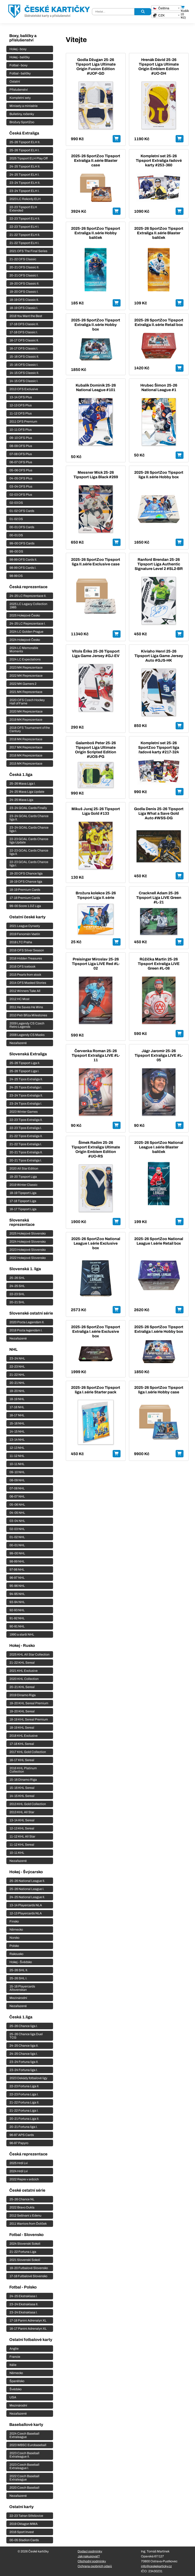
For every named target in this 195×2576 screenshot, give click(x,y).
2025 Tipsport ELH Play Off (29, 158)
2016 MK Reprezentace (26, 755)
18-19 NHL (17, 1399)
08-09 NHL (17, 1480)
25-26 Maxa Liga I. (22, 783)
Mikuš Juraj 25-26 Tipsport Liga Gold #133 (95, 811)
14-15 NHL (17, 1431)
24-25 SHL (17, 1286)
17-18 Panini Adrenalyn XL (28, 2320)
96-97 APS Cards (22, 2135)
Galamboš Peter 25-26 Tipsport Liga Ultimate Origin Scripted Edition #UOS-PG (95, 750)
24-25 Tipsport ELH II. (25, 166)
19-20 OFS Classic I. (24, 291)
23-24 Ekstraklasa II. (24, 2304)
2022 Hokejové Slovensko (28, 1257)
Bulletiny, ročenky (22, 114)
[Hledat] (142, 11)
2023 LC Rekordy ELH (25, 199)
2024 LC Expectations (25, 659)
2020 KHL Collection (24, 1678)
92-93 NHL (17, 1610)
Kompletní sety (20, 97)
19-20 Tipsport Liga (23, 1176)
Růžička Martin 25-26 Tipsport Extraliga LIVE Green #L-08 (159, 963)
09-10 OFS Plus (21, 437)
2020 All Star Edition (24, 1168)
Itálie (13, 2364)
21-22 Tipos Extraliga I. (26, 1144)
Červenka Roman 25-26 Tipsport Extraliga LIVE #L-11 (96, 1055)
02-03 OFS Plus (21, 494)
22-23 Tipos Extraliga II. (26, 1119)
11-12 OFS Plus (21, 413)
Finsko (14, 1921)
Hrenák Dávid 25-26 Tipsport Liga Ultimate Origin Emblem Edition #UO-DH (158, 66)
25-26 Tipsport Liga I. (24, 1071)
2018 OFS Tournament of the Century (30, 729)
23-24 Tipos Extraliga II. (26, 1095)
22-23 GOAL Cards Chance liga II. (29, 852)
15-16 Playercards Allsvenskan (22, 1988)
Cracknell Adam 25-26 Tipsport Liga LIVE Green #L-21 (158, 897)
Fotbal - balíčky (20, 73)
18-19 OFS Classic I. (24, 308)
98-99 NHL (17, 1561)
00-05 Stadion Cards (24, 2540)
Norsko (14, 1937)
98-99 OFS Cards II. (23, 559)
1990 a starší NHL (22, 1634)
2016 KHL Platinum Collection (23, 1769)
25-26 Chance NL (22, 2199)
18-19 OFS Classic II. (24, 299)
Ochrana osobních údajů (95, 2566)
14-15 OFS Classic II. (24, 372)
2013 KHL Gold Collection (28, 1804)
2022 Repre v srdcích (24, 2179)
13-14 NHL (17, 1439)
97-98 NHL (17, 1569)
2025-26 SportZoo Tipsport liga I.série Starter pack (95, 1389)
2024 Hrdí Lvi (19, 2171)
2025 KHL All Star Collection (29, 1654)
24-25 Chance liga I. (24, 2053)
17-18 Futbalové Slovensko (28, 2276)
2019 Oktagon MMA (24, 2524)
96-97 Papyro (19, 2143)
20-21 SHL (17, 1302)
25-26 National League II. (27, 1880)
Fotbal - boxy (19, 65)
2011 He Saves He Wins (26, 1007)
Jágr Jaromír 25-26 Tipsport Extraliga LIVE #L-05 (159, 1055)
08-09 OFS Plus (21, 446)
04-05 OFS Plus (21, 478)
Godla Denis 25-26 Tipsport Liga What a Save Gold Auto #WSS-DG (159, 813)
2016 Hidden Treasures (26, 958)
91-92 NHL (17, 1618)
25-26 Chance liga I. (24, 2026)
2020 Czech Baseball (24, 2487)
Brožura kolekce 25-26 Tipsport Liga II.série (96, 895)
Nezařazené (18, 1043)
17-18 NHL (17, 1407)
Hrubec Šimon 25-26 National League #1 (158, 387)
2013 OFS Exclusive (24, 389)
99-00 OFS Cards (22, 543)
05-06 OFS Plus (21, 470)
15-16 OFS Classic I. (24, 364)
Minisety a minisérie (24, 106)
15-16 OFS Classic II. (24, 356)
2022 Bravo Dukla (22, 2207)
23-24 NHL (17, 1358)
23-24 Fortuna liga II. (24, 2061)
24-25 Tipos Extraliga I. (26, 1087)
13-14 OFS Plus (21, 397)
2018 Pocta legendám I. (26, 1330)
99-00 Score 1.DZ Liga (25, 906)
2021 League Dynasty (25, 926)
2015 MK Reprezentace (26, 763)
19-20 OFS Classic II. (24, 283)
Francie (15, 2356)
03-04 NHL (17, 1520)
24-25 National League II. (27, 1897)
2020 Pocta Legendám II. (27, 1322)
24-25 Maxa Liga (21, 799)
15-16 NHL (17, 1423)
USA (13, 2397)
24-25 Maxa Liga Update (27, 791)
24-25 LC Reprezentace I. (28, 623)
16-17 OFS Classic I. (24, 348)
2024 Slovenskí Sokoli (25, 2243)
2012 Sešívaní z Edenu (25, 2215)
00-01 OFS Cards (22, 527)
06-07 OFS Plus (21, 462)
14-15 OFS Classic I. (24, 381)
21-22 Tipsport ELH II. (25, 234)
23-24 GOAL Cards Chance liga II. (29, 817)
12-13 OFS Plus (21, 405)
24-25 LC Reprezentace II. (28, 595)
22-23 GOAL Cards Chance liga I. (29, 863)
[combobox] (166, 8)
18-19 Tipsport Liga (23, 1193)
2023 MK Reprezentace (26, 667)
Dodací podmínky (90, 2551)
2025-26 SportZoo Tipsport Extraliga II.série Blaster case (95, 160)
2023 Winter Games (24, 1111)
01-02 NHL (17, 1537)
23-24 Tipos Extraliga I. (26, 1103)
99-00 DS (16, 551)
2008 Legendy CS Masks (27, 1034)
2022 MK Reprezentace (26, 675)
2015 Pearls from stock (25, 974)
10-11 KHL (17, 1852)
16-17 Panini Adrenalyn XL (28, 2328)
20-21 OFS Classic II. (24, 267)
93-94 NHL (17, 1602)
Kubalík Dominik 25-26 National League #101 (96, 387)
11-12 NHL (17, 1456)
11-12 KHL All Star (22, 1836)
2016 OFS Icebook (22, 966)
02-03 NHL (17, 1529)
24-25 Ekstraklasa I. (23, 2296)
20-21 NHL (17, 1382)
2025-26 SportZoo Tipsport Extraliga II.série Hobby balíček (95, 233)
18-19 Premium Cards (25, 889)
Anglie (14, 2348)
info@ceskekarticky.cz (156, 2566)
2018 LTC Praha (21, 942)
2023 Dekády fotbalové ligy (28, 2078)
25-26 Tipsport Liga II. (25, 1063)
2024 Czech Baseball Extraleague (24, 2435)
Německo (16, 1929)
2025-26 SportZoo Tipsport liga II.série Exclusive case (95, 561)
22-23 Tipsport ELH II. (25, 218)
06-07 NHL (17, 1496)
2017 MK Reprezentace (26, 747)
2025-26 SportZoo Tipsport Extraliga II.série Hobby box (95, 324)
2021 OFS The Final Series (28, 251)
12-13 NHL (17, 1447)
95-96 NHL (17, 1585)
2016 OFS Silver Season (27, 950)
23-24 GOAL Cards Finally (28, 808)
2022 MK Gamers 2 (23, 683)
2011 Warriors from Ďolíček (28, 2223)
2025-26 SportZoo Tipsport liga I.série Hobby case (158, 1389)
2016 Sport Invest (22, 2532)
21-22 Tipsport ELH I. (24, 243)
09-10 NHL (17, 1472)
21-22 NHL (17, 1374)
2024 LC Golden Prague (26, 631)
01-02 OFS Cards (22, 511)
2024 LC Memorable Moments (24, 649)
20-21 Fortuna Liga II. (24, 2118)
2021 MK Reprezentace (26, 692)
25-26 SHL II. (19, 1970)
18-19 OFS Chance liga (26, 881)
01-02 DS (16, 519)
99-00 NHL (17, 1553)
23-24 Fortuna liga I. (24, 2070)
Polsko (14, 1945)
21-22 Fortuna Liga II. (24, 2102)
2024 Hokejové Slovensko (28, 1241)
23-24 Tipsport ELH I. (24, 190)
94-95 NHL (17, 1594)
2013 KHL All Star (22, 1812)
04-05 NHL (17, 1512)
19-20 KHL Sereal (22, 1711)
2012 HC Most (19, 999)
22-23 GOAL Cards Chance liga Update (29, 840)
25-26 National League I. (27, 1889)
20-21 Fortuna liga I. (23, 2126)
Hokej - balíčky (20, 57)
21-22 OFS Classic (23, 259)
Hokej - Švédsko (21, 1962)
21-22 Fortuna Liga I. (24, 2110)
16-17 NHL (17, 1415)
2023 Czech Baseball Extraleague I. (24, 2466)
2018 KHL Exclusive (24, 1735)
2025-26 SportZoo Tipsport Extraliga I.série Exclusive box (95, 1331)
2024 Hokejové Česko (25, 639)
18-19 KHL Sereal (22, 1727)
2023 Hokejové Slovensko (28, 1249)
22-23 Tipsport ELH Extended (23, 208)
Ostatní (15, 81)
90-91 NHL (17, 1626)
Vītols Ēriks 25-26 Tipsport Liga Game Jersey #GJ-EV (96, 653)
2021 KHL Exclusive (24, 1670)
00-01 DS (16, 535)
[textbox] (166, 8)
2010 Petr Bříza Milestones (28, 1015)
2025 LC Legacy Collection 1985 (28, 605)
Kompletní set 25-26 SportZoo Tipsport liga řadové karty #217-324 (158, 747)
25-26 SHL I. (18, 1978)
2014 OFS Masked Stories (28, 982)
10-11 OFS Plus (21, 429)
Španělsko (17, 2381)
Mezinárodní (18, 1998)
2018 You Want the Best (26, 316)
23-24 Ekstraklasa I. (23, 2312)
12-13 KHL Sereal (22, 1828)
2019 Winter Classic (23, 1184)
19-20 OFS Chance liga (26, 873)
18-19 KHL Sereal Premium (29, 1719)
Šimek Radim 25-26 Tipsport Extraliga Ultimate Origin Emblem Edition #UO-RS (95, 1149)
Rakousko (16, 1954)
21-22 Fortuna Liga (23, 2251)
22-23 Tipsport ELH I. (24, 226)
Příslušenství (19, 89)
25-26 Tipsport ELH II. (25, 142)
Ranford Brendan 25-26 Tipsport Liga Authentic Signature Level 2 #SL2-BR (159, 564)
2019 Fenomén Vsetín (25, 934)
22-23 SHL (17, 1294)
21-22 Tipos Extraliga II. (26, 1136)
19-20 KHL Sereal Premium (29, 1703)
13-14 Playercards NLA (26, 1905)
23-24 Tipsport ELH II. (25, 182)
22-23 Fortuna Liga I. (24, 2094)
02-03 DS (16, 502)
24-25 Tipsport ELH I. (24, 174)
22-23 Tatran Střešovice (26, 2515)
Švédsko (16, 2389)
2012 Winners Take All (25, 991)
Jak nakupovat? (89, 2556)
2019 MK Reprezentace (26, 719)
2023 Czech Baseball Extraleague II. (24, 2454)
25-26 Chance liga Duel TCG (26, 2035)
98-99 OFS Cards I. (23, 567)
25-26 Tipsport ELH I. (24, 150)
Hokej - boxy (18, 49)
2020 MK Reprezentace (26, 711)
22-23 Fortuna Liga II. (24, 2086)
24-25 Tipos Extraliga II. (26, 1079)
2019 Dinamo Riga (23, 1695)
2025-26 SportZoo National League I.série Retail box (158, 1241)
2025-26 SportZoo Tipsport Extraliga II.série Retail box (158, 322)
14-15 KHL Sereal (22, 1796)
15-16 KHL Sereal (22, 1787)
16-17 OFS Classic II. (24, 340)
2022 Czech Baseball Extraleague (24, 2477)
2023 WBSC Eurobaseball (28, 2445)
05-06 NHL (17, 1504)
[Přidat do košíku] (117, 138)
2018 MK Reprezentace (26, 739)
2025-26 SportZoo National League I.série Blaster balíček (158, 1147)
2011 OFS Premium (23, 421)
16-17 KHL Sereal (22, 1760)
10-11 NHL (17, 1464)
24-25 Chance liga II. (24, 2045)
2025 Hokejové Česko (25, 615)
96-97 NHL (17, 1577)
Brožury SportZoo (22, 122)
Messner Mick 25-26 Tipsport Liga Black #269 (95, 474)
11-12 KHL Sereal (22, 1844)
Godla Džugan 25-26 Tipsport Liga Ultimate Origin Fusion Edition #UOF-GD (96, 66)
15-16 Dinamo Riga (23, 1779)
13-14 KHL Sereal (22, 1820)
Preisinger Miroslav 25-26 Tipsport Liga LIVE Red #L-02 (96, 963)
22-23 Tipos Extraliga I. (26, 1128)
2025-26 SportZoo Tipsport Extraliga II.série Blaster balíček (158, 233)
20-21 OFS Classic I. (24, 275)
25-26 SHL (17, 1277)
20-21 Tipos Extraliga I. (26, 1160)
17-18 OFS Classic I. (24, 332)
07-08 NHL (17, 1488)
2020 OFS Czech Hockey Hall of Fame (27, 701)
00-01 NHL (17, 1545)
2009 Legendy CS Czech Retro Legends (27, 1025)
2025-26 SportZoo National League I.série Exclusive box (95, 1243)
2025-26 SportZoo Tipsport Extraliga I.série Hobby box (158, 1329)
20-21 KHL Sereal (22, 1687)
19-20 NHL (17, 1391)
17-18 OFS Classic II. (24, 324)
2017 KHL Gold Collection (28, 1752)
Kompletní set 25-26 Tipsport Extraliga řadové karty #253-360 (159, 160)
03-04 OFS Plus (21, 486)
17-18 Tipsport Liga (23, 1201)
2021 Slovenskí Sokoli (25, 2260)
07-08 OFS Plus (21, 454)
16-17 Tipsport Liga (23, 1209)
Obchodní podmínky (92, 2561)
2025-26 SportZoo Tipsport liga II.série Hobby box (158, 474)
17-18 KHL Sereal (22, 1743)
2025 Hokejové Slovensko (28, 1233)
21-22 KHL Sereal (22, 1662)
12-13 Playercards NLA (26, 1913)
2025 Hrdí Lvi (19, 2163)
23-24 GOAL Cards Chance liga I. (29, 829)
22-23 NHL (17, 1366)
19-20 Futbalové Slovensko (29, 2268)
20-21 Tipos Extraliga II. (26, 1152)
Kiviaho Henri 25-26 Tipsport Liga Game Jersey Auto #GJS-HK (158, 655)
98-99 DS (16, 575)
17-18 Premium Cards (25, 897)
